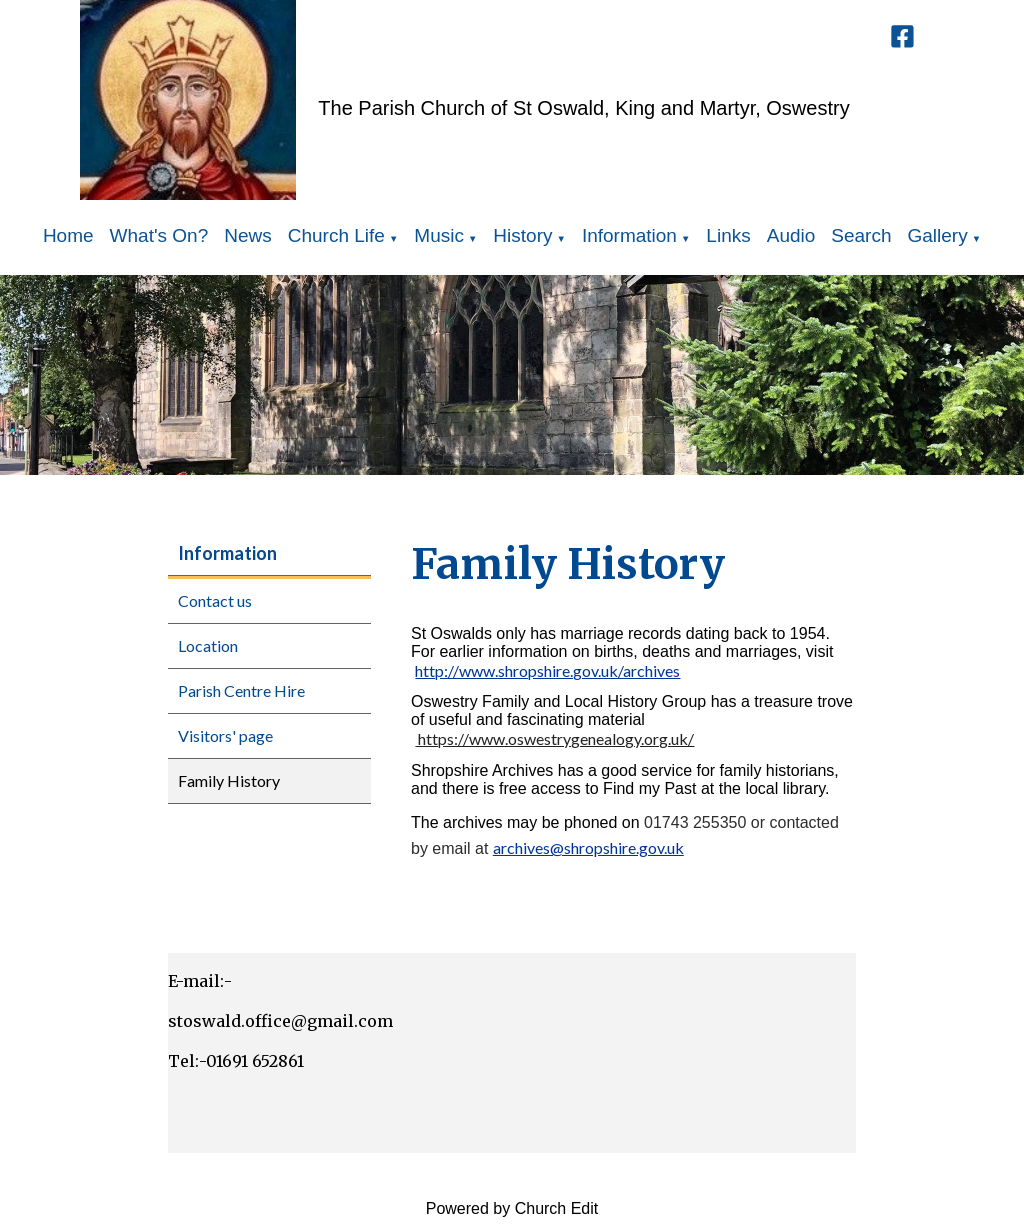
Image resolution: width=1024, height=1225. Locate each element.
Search (861, 235)
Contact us (215, 600)
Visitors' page (225, 735)
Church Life (336, 235)
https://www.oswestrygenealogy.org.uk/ (554, 739)
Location (208, 645)
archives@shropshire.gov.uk (587, 847)
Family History (229, 780)
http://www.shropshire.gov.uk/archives (547, 670)
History (522, 235)
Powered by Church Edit (512, 1208)
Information (629, 235)
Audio (791, 235)
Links (728, 235)
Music (439, 235)
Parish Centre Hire (241, 690)
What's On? (159, 235)
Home (68, 235)
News (248, 235)
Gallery (938, 235)
